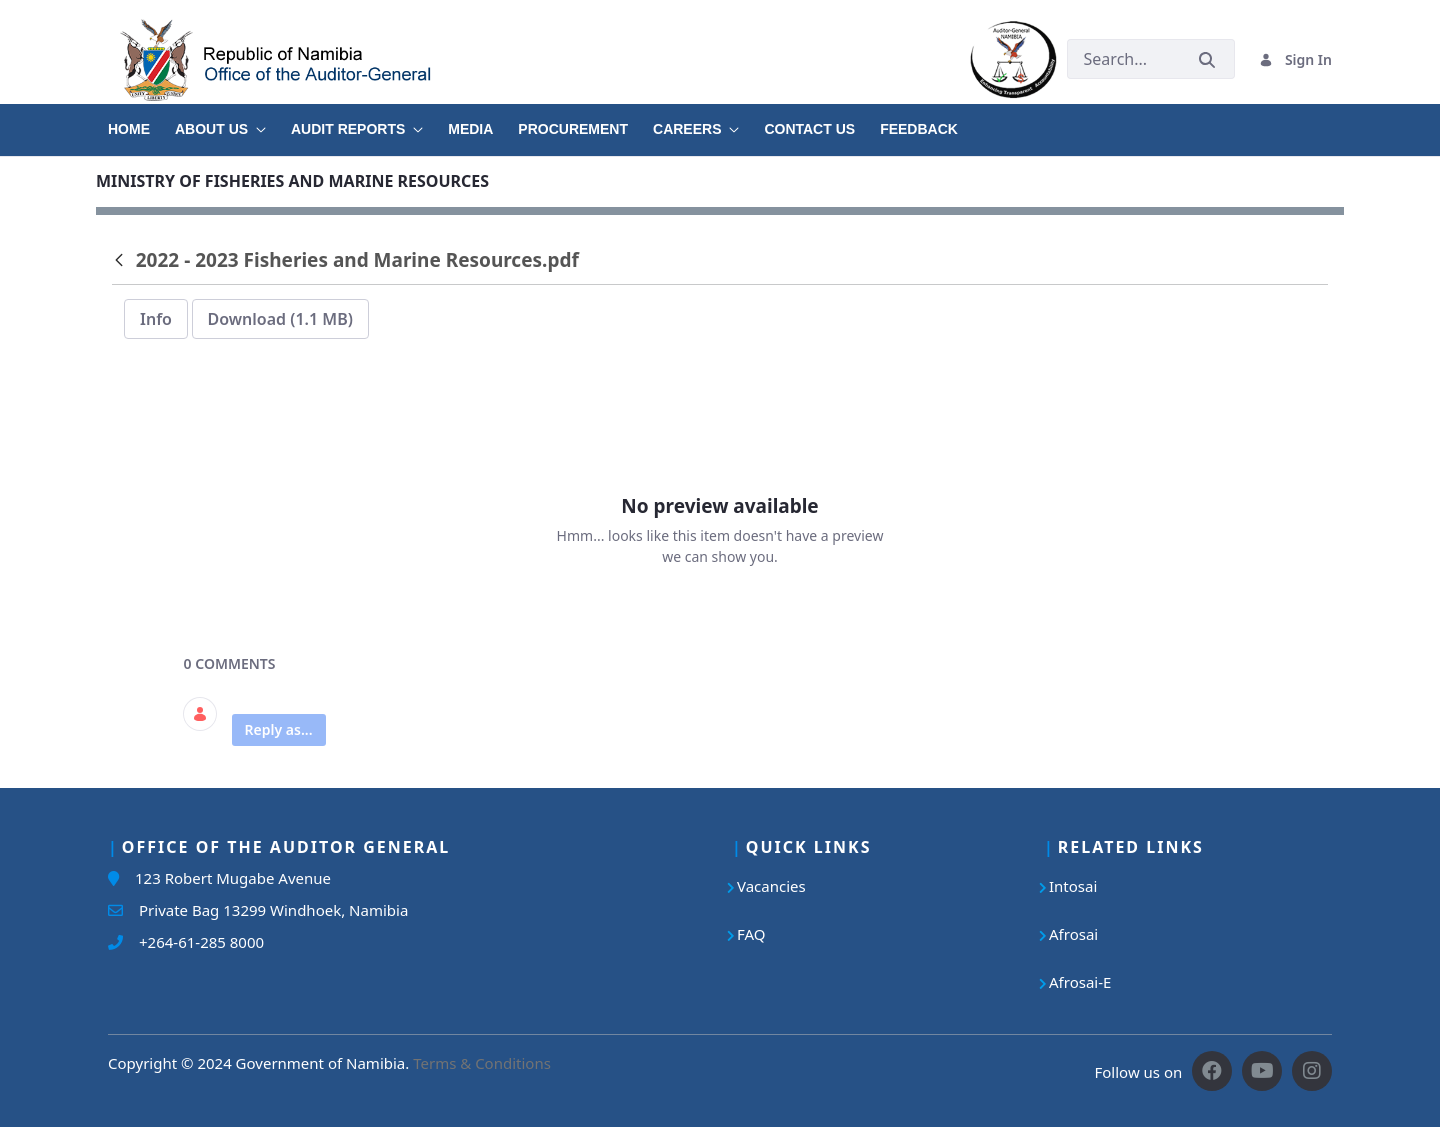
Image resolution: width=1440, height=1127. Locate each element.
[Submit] (1207, 59)
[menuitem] (141, 122)
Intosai (1073, 886)
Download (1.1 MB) (280, 319)
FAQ (751, 934)
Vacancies (771, 886)
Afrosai (1073, 934)
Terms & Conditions (482, 1063)
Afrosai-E (1080, 982)
